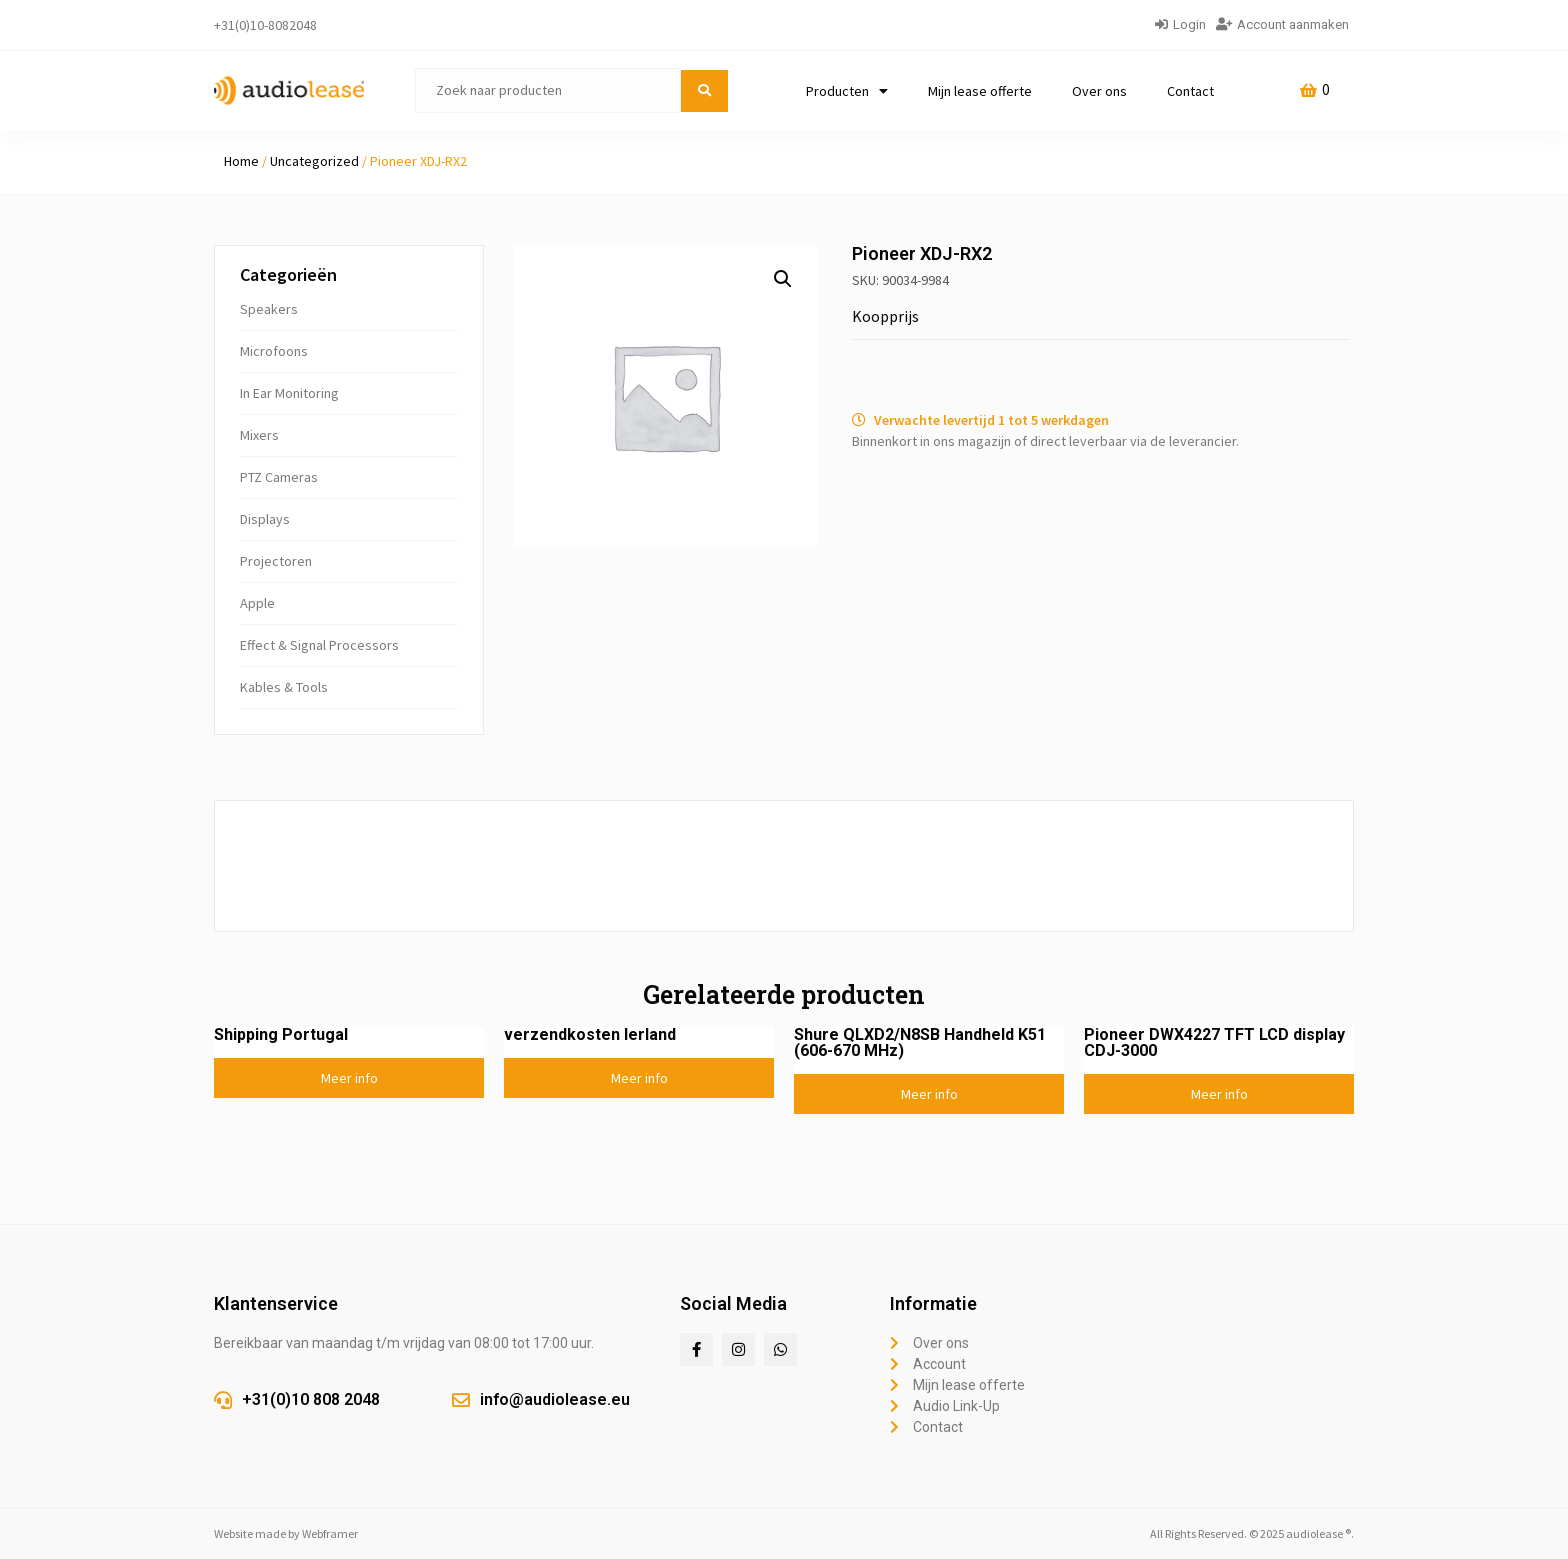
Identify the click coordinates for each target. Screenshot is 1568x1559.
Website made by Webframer (286, 1533)
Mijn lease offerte (980, 91)
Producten (847, 91)
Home (241, 161)
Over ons (1099, 91)
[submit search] (704, 91)
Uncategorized (314, 161)
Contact (1190, 91)
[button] (783, 279)
